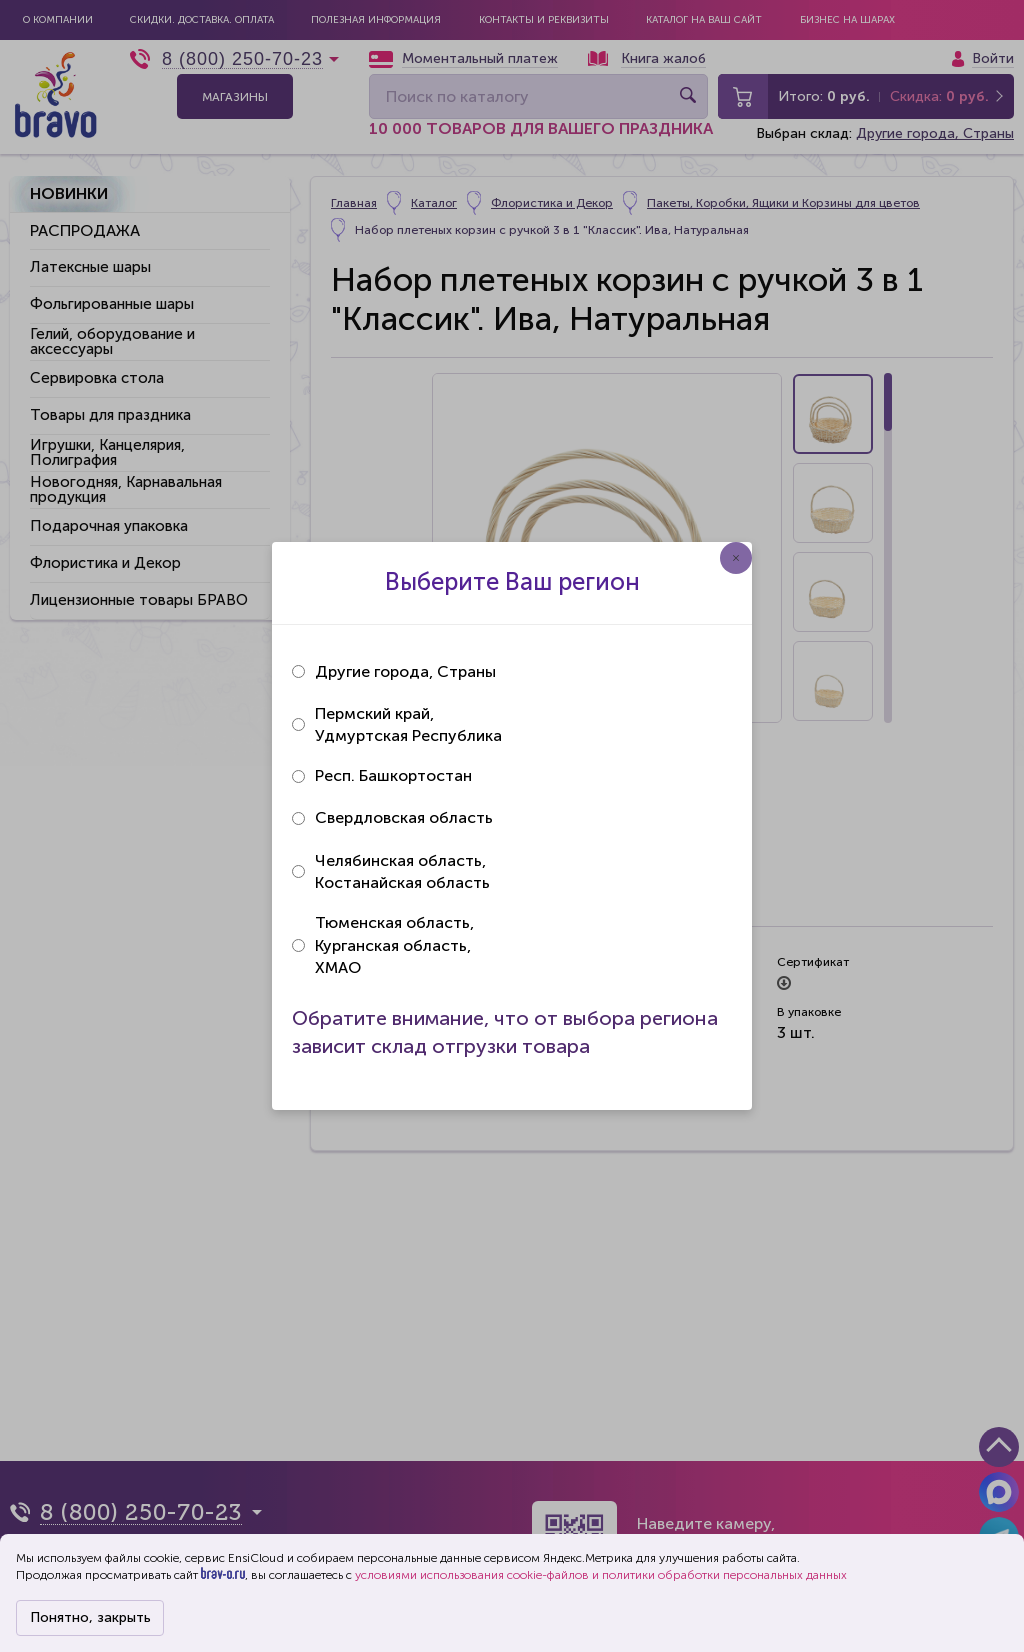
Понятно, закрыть (90, 1617)
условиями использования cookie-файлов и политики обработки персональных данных (601, 1575)
